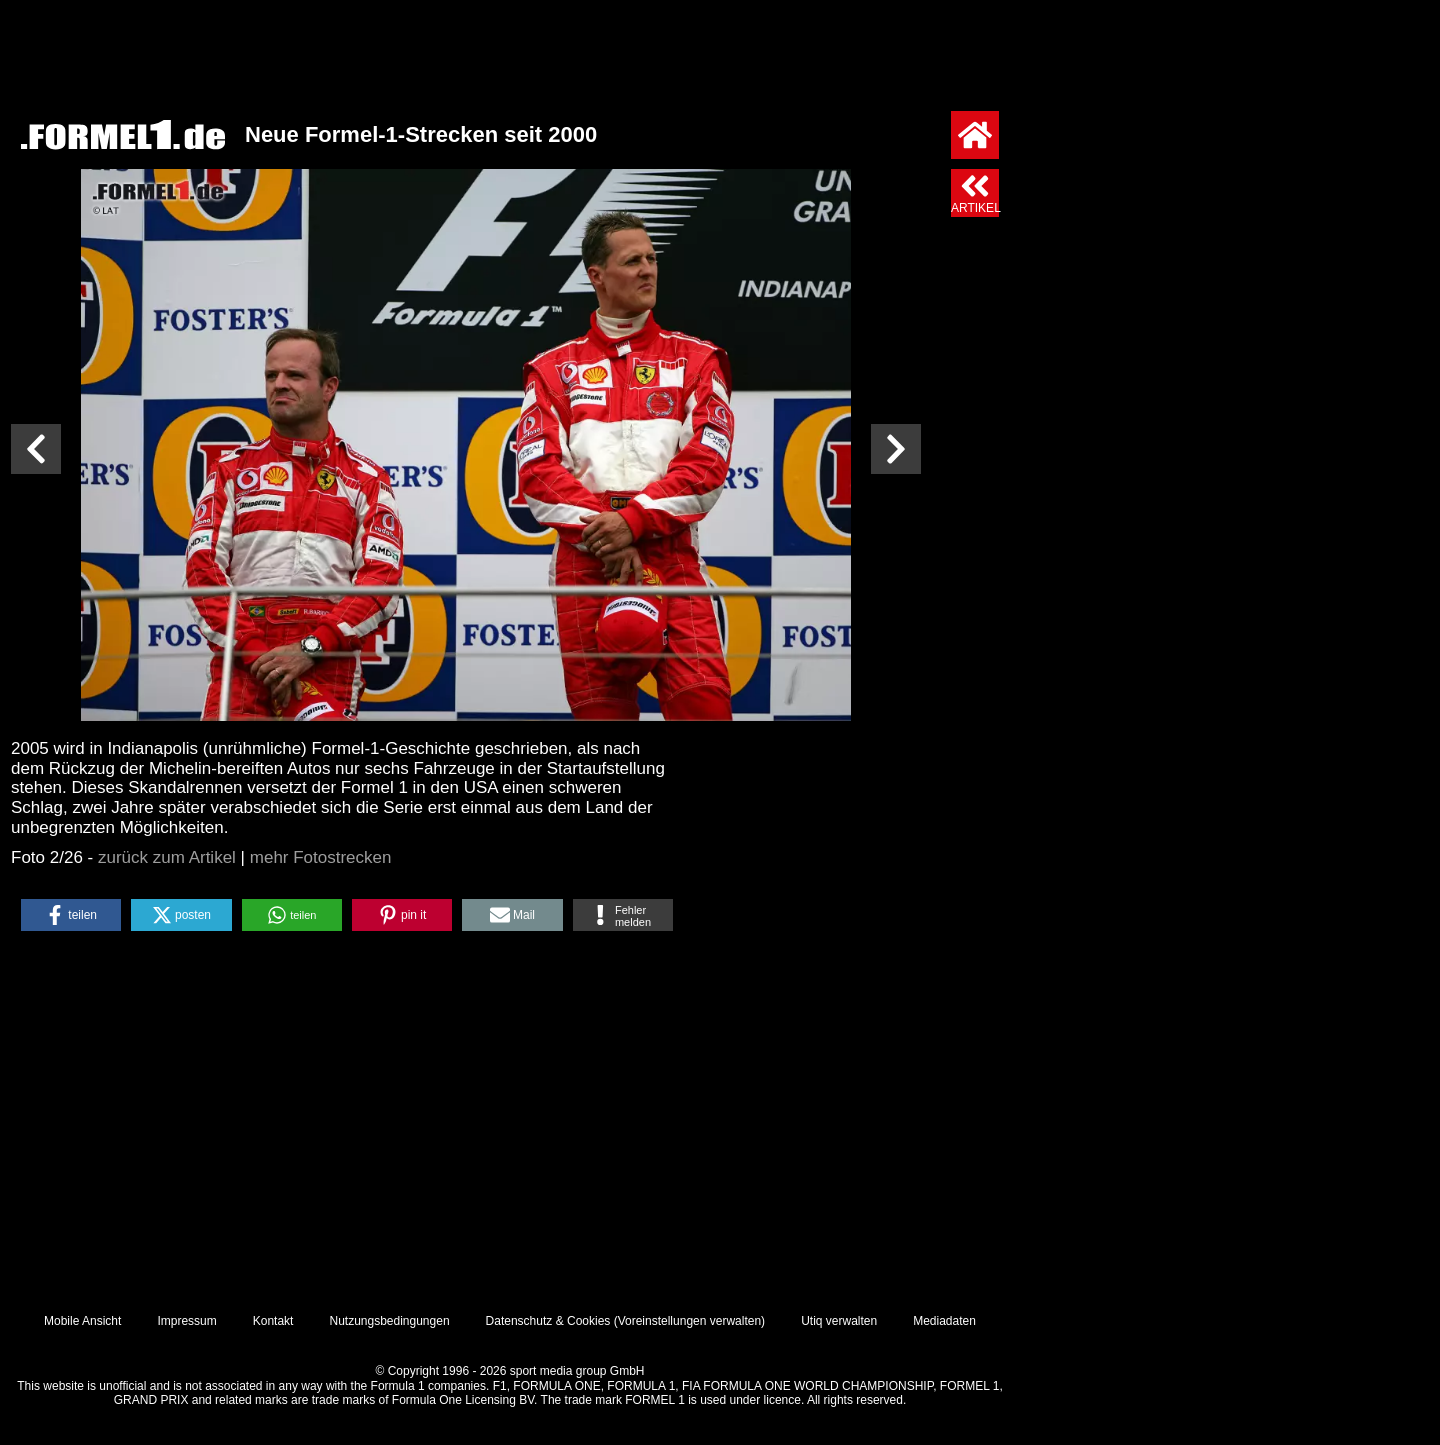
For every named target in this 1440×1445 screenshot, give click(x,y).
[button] (71, 915)
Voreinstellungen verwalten (689, 1321)
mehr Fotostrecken (321, 857)
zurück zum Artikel (167, 857)
